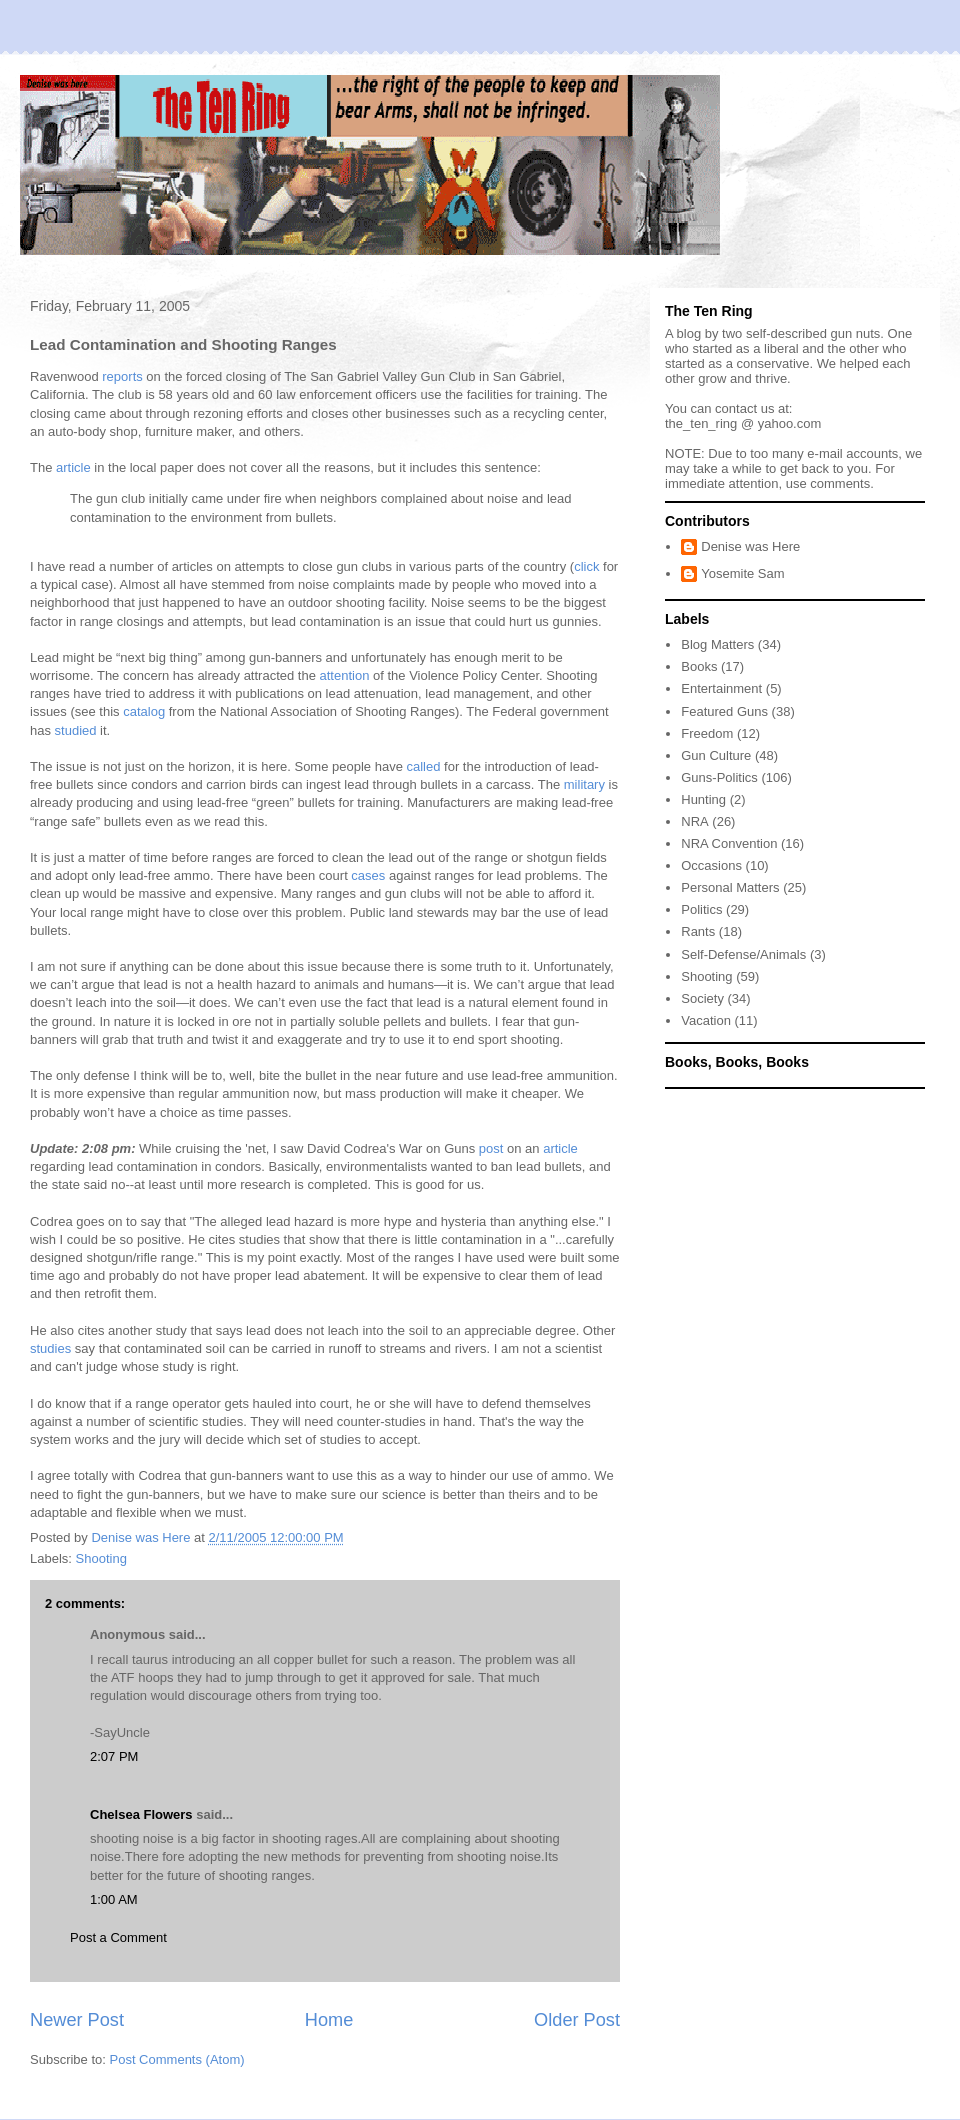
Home (329, 2020)
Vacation (706, 1020)
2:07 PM (114, 1756)
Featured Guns (724, 711)
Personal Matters (730, 887)
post (491, 1148)
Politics (701, 909)
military (584, 784)
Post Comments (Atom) (177, 2059)
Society (702, 998)
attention (345, 675)
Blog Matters (717, 644)
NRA (694, 821)
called (424, 766)
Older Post (577, 2020)
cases (368, 875)
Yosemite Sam (742, 573)
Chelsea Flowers (141, 1814)
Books (699, 666)
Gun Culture (716, 755)
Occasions (711, 865)
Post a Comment (118, 1937)
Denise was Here (750, 546)
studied (76, 730)
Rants (698, 931)
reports (122, 376)
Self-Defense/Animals (743, 954)
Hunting (703, 799)
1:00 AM (114, 1899)
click (586, 566)
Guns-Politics (719, 777)
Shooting (101, 1558)
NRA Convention (729, 843)
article (73, 467)
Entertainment (721, 688)
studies (50, 1348)
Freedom (707, 733)
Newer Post (77, 2020)
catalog (144, 711)
